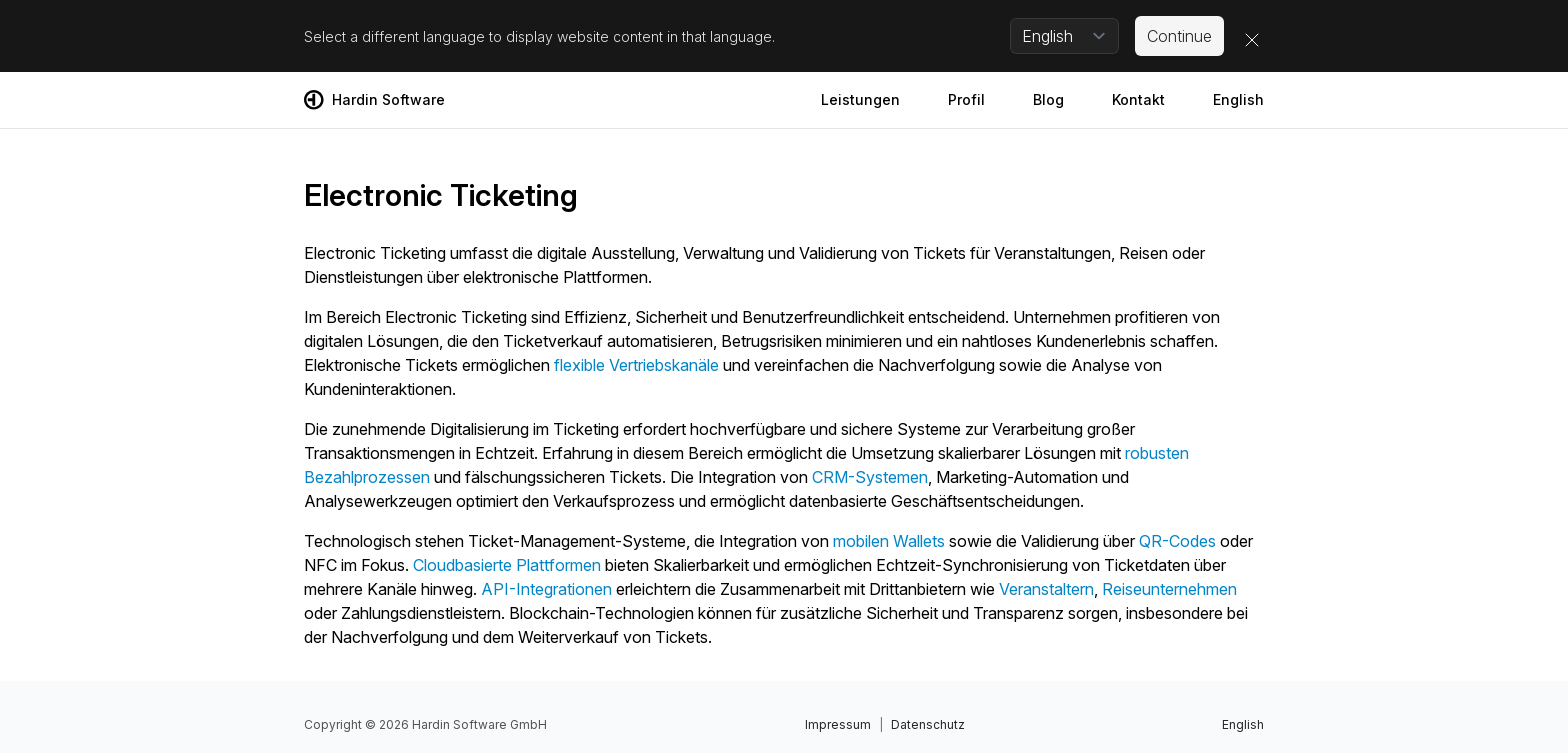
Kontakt (1138, 99)
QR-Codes (1177, 541)
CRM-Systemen (870, 477)
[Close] (1252, 40)
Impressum (838, 724)
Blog (1048, 99)
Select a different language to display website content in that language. (539, 36)
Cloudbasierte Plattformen (507, 565)
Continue (1179, 36)
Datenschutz (928, 724)
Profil (966, 99)
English (1238, 99)
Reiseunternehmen (1169, 589)
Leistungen (860, 99)
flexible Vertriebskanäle (636, 365)
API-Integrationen (546, 589)
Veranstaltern (1046, 589)
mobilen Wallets (889, 541)
